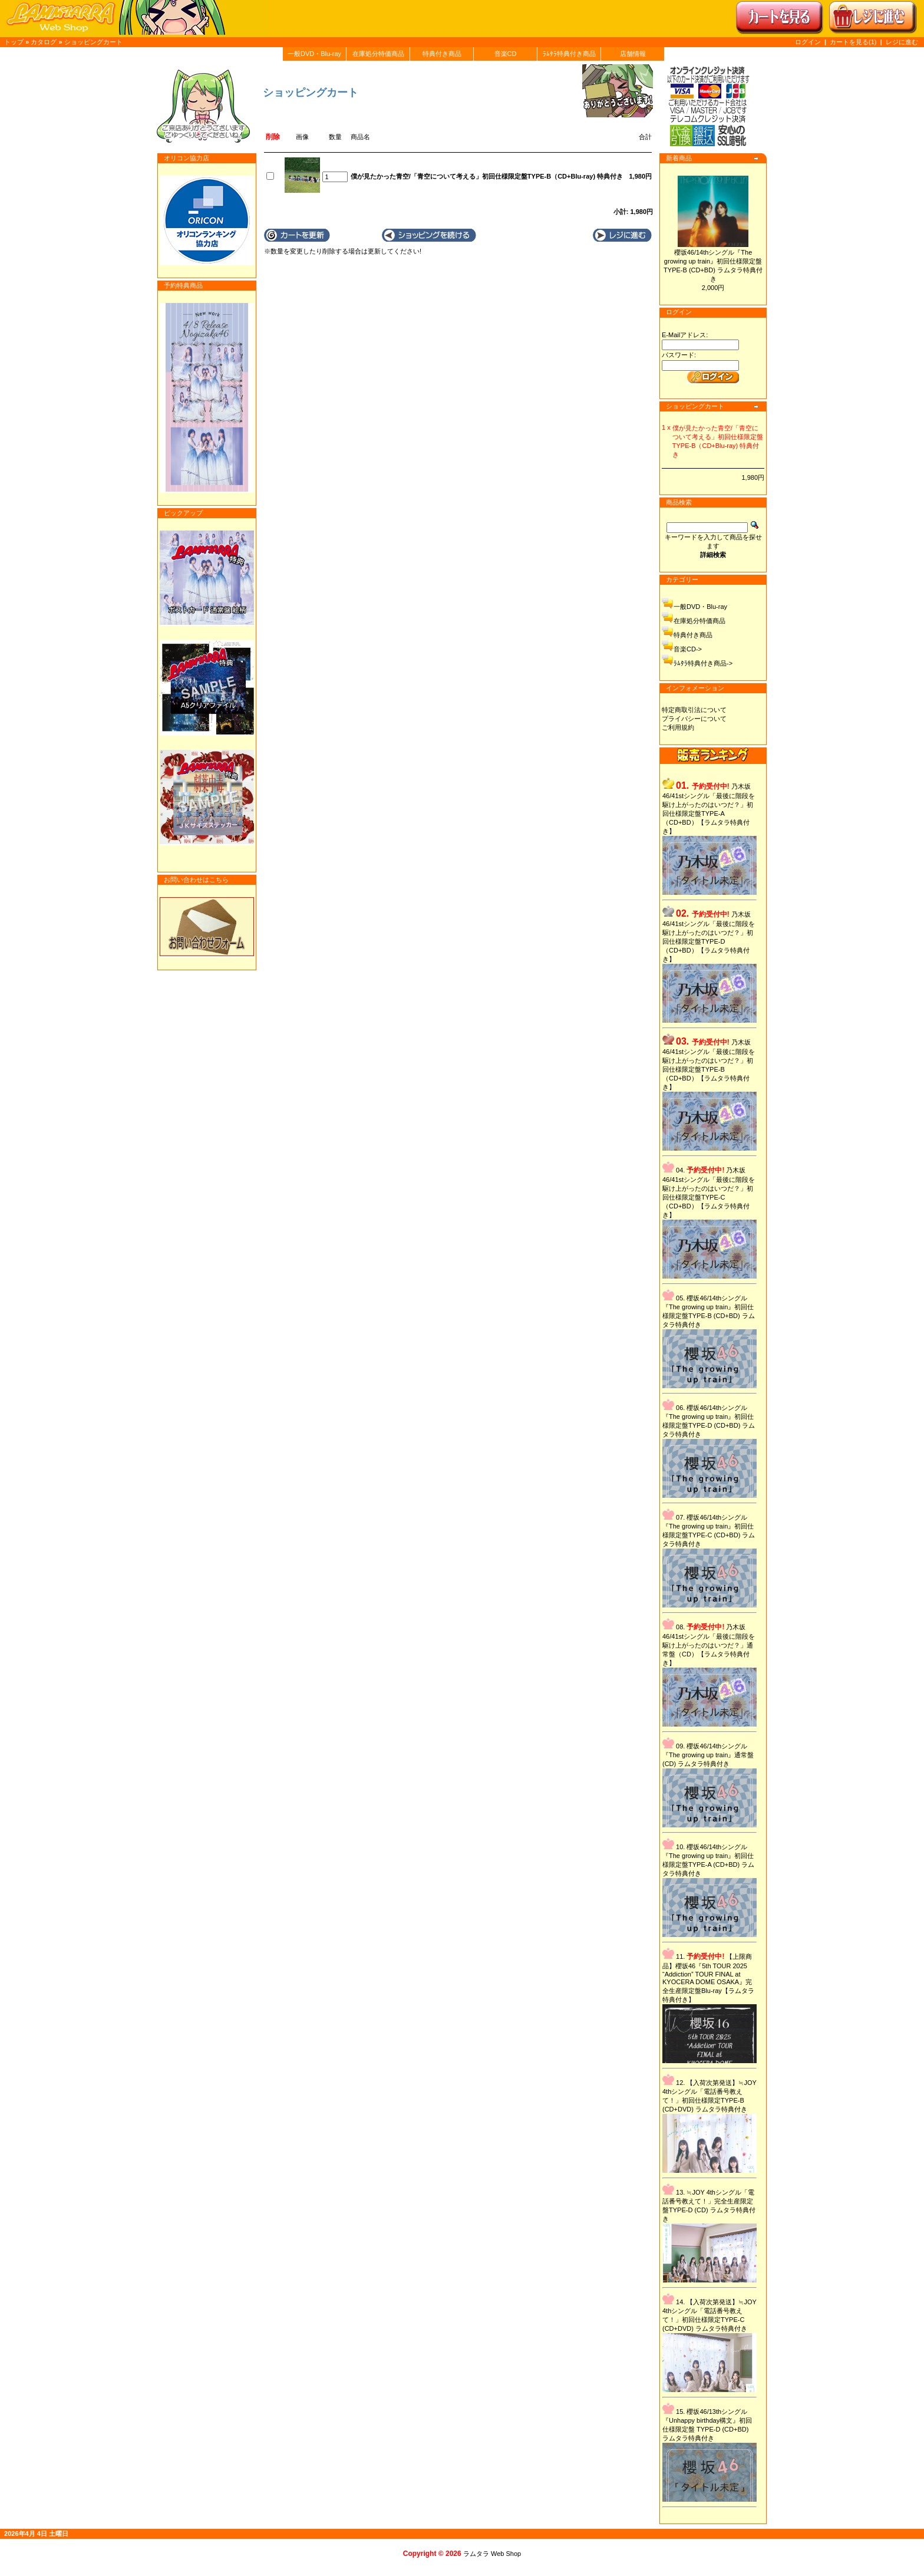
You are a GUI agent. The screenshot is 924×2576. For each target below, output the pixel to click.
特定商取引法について (694, 709)
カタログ (44, 41)
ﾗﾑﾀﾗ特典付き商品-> (703, 663)
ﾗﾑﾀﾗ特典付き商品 (569, 53)
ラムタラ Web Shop (492, 2553)
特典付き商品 (442, 53)
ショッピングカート (93, 41)
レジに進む (902, 41)
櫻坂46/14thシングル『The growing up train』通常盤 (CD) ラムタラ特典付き (708, 1754)
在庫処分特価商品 (378, 53)
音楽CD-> (688, 649)
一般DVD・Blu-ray (314, 53)
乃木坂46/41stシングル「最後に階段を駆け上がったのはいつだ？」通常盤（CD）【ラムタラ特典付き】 (708, 1644)
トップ (14, 41)
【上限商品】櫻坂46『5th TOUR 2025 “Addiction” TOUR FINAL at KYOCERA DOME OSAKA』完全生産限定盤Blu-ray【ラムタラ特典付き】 (708, 1978)
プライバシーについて (694, 718)
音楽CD (505, 53)
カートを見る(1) (854, 41)
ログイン (808, 41)
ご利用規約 (678, 727)
